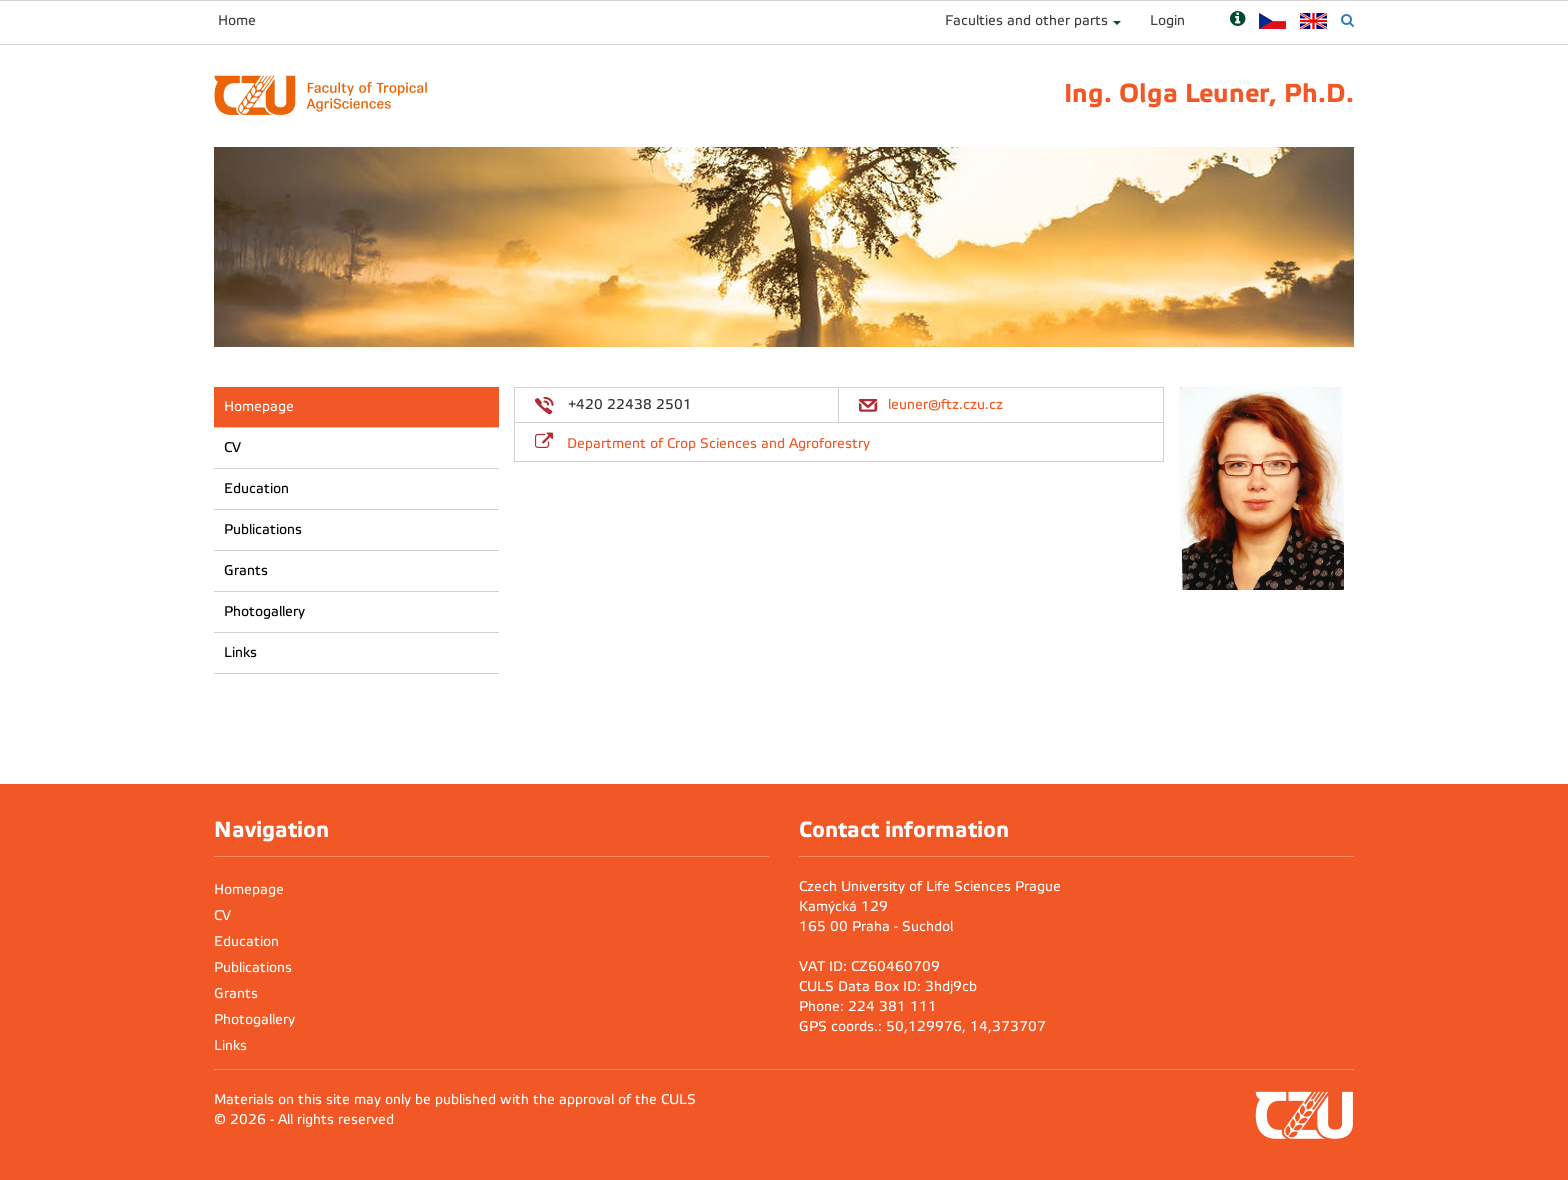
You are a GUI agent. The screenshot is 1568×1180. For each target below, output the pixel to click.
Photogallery (264, 611)
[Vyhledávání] (1347, 20)
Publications (263, 529)
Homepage (259, 406)
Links (240, 652)
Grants (246, 570)
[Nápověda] (1237, 20)
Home (237, 20)
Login (1167, 20)
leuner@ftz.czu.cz (945, 404)
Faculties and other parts (1026, 20)
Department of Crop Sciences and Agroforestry (718, 443)
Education (256, 488)
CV (232, 447)
